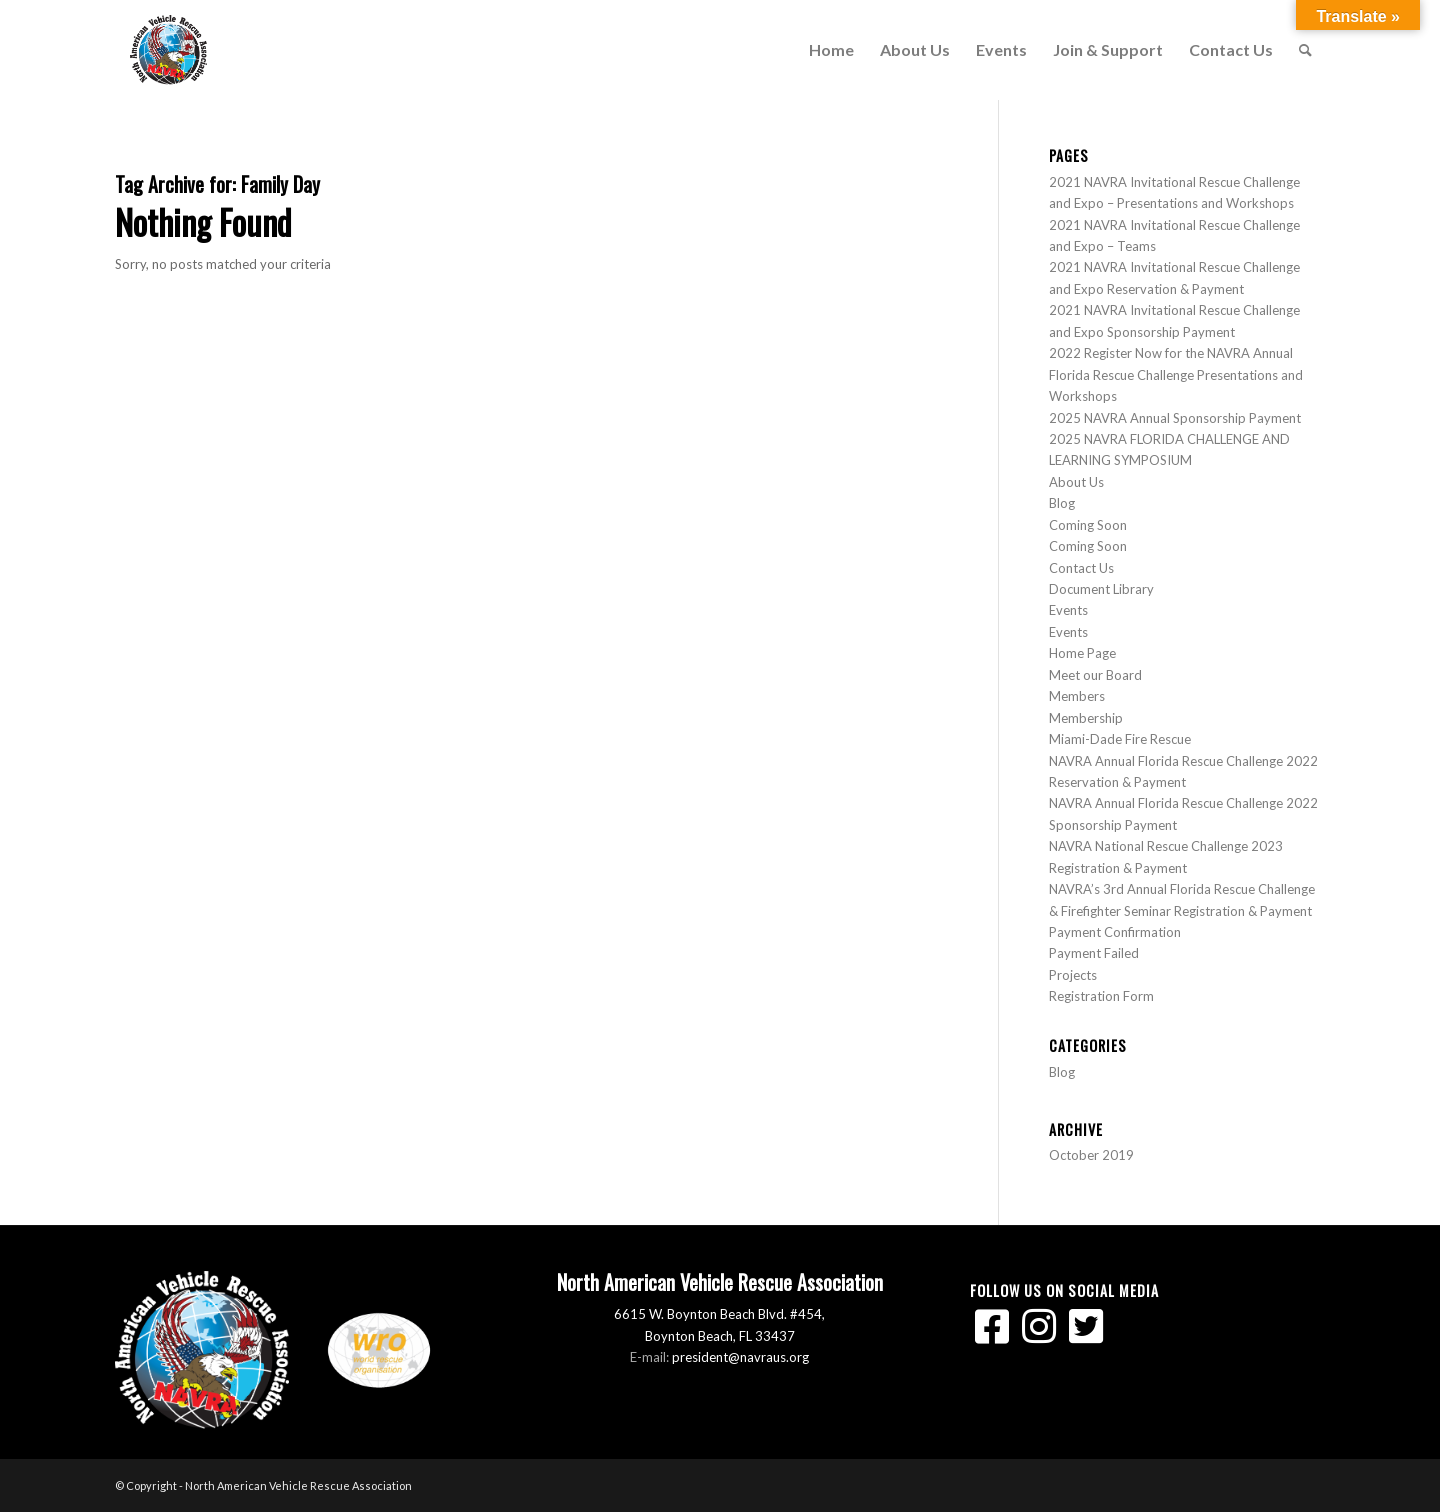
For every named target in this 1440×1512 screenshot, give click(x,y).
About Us (1076, 482)
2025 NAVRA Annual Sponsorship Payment (1175, 418)
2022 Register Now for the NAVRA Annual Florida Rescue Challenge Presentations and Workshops (1176, 374)
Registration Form (1101, 996)
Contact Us (1081, 568)
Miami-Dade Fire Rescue (1120, 739)
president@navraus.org (740, 1357)
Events (1068, 610)
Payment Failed (1094, 953)
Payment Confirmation (1115, 932)
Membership (1086, 718)
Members (1077, 696)
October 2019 (1091, 1155)
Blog (1062, 503)
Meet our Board (1095, 675)
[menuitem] (831, 50)
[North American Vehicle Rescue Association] (168, 50)
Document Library (1101, 589)
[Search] (1305, 50)
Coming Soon (1088, 525)
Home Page (1082, 653)
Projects (1073, 975)
